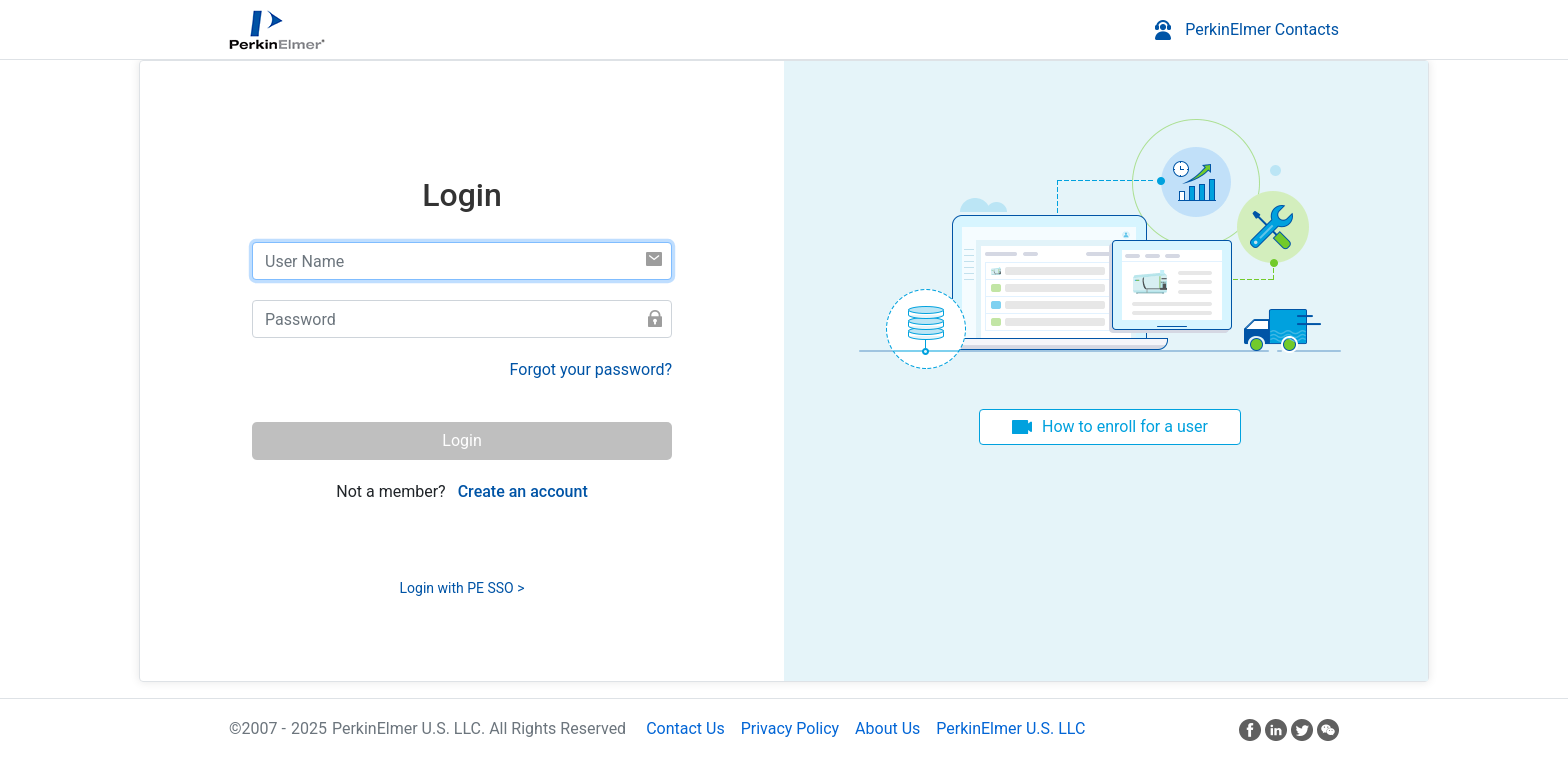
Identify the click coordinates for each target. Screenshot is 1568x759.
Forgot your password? (591, 369)
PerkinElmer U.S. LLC (1010, 728)
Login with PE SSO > (462, 588)
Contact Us (685, 728)
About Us (887, 728)
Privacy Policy (790, 728)
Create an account (523, 491)
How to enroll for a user (1125, 426)
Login (461, 440)
